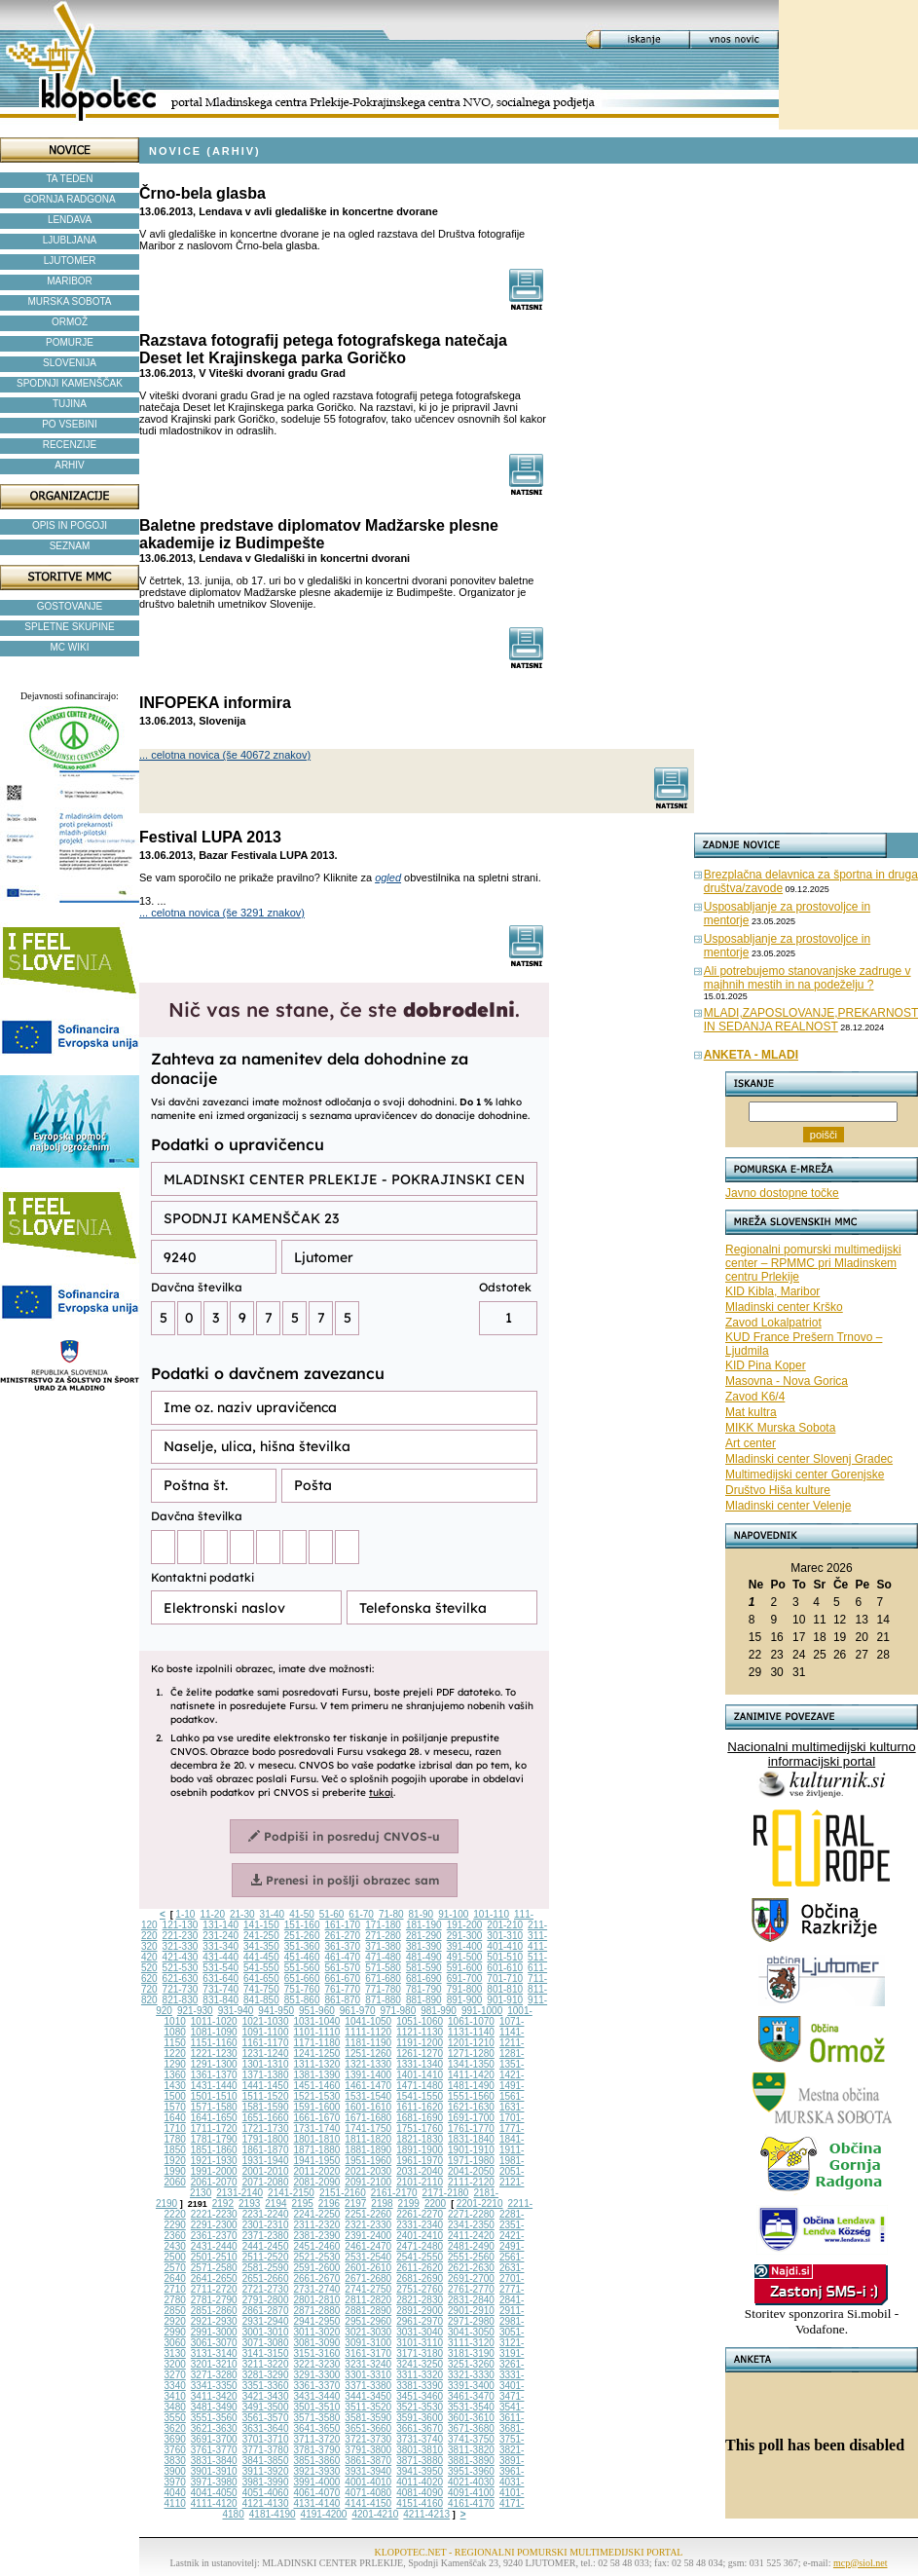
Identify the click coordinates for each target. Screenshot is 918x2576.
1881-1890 (368, 2150)
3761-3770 (214, 2450)
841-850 (261, 2000)
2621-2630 (471, 2267)
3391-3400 (471, 2385)
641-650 (261, 1978)
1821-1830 (419, 2139)
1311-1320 (317, 2064)
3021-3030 (368, 2332)
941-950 (276, 2010)
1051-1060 (419, 2021)
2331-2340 (419, 2225)
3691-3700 (214, 2439)
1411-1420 (471, 2075)
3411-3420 (214, 2396)
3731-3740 (419, 2439)
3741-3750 (471, 2439)
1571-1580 (214, 2107)
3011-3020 (317, 2332)
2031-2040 (419, 2171)
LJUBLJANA (70, 240)
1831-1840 (471, 2139)
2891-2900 (419, 2310)
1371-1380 (265, 2075)
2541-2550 (419, 2257)
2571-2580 (214, 2267)
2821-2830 (419, 2300)
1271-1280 (471, 2053)
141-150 (261, 1925)
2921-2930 (214, 2321)
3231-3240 (368, 2364)
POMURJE (69, 342)
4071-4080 (368, 2492)
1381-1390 (317, 2075)
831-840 (220, 2000)
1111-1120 (368, 2032)
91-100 (453, 1914)
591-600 (465, 1967)
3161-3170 (368, 2353)
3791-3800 (368, 2450)
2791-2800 (265, 2300)
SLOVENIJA (69, 362)
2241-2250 (317, 2214)
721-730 (181, 1989)
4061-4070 (317, 2492)
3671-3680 (471, 2428)
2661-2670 (317, 2278)
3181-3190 (471, 2353)
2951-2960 (368, 2321)
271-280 (383, 1935)
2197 (355, 2203)
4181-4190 (272, 2514)
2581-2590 (265, 2267)
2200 (435, 2203)
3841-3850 (265, 2460)
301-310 (505, 1935)
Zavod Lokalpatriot (773, 1322)
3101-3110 (419, 2342)
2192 (223, 2203)
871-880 (383, 2000)
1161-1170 (265, 2042)
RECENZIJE (70, 444)
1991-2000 (214, 2171)
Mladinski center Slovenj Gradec (809, 1459)
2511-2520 (265, 2257)
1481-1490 (471, 2085)
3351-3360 (265, 2385)
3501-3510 (317, 2407)
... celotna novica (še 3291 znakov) (222, 912)
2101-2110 (419, 2182)
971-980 (399, 2010)
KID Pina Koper (765, 1365)
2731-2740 (317, 2289)
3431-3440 (317, 2396)
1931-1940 (265, 2160)
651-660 (302, 1978)
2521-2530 (317, 2257)
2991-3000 (214, 2332)
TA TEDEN (70, 178)
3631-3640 (265, 2428)
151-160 (302, 1925)
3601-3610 (471, 2417)
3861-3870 (368, 2460)
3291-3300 (317, 2375)
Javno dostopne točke (782, 1193)
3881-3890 (471, 2460)
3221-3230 (317, 2364)
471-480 (383, 1957)
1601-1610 (368, 2107)
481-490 (424, 1957)
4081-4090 (419, 2492)
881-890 (424, 2000)
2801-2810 (317, 2300)
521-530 (181, 1967)
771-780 (383, 1989)
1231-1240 (265, 2053)
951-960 (317, 2010)
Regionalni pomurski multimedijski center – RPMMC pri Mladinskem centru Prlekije (813, 1263)
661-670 (342, 1978)
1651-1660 (265, 2117)
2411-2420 (471, 2235)
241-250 (261, 1935)
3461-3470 (471, 2396)
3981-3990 (265, 2482)
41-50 (301, 1914)
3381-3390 (419, 2385)
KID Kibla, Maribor (772, 1291)
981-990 (439, 2010)
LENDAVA (70, 219)
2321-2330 (368, 2225)
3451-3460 (419, 2396)
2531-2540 (368, 2257)
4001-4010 (368, 2482)
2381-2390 (317, 2235)
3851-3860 (317, 2460)
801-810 (505, 1989)
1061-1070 (471, 2021)
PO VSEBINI (69, 424)
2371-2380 (265, 2235)
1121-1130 (419, 2032)
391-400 (465, 1946)
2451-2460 (317, 2246)
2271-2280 (471, 2214)
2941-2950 (317, 2321)
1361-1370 (214, 2075)
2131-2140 (239, 2192)
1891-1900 (419, 2150)
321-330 (181, 1946)
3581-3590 (368, 2417)
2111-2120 (471, 2182)
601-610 (505, 1967)
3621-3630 (214, 2428)
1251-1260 (368, 2053)
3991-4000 (317, 2482)
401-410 (505, 1946)
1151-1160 (214, 2042)
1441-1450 (265, 2085)
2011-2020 (317, 2171)
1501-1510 (214, 2096)
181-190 (424, 1925)
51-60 (332, 1914)
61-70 (361, 1914)
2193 (249, 2203)
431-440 (220, 1957)
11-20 (212, 1914)
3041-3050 (471, 2332)
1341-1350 (471, 2064)
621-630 (181, 1978)
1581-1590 (265, 2107)
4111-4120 (214, 2503)
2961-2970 (419, 2321)
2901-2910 (471, 2310)
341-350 (261, 1946)
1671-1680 (368, 2117)
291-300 (465, 1935)
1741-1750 (368, 2128)
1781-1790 (214, 2139)
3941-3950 (419, 2471)
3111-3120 (471, 2342)
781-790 (424, 1989)
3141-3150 (265, 2353)
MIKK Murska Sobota (780, 1428)
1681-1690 (419, 2117)
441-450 (261, 1957)
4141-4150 (368, 2503)
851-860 (302, 2000)
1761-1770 (471, 2128)
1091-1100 (265, 2032)
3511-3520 (368, 2407)
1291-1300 (214, 2064)
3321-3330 (471, 2375)
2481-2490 (471, 2246)
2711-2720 (214, 2289)
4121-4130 (265, 2503)
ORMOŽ (70, 322)
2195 (302, 2203)
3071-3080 (265, 2342)
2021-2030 (368, 2171)
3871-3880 (419, 2460)
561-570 (342, 1967)
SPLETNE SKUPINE (69, 626)
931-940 (236, 2010)
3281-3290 (265, 2375)
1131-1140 (471, 2032)
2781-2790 (214, 2300)
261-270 (342, 1935)
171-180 (383, 1925)
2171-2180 (445, 2192)
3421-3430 (265, 2396)
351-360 (302, 1946)
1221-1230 (214, 2053)
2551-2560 (471, 2257)
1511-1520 (265, 2096)
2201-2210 (480, 2203)
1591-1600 (317, 2107)
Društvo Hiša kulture (777, 1490)
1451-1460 (317, 2085)
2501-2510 (214, 2257)
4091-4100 (471, 2492)
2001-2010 (265, 2171)
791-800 (465, 1989)
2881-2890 (368, 2310)
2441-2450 (265, 2246)
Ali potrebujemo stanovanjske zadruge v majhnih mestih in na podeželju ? (807, 977)
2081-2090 (317, 2182)
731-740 (220, 1989)
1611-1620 (419, 2107)
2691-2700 (471, 2278)
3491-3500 (265, 2407)
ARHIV (70, 465)
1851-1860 (214, 2150)
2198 (381, 2203)
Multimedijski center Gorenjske (804, 1474)
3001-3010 (265, 2332)
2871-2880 (317, 2310)
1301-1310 (265, 2064)
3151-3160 (317, 2353)
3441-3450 (368, 2396)
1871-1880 (317, 2150)
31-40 (272, 1914)
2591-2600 (317, 2267)
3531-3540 (471, 2407)
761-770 (342, 1989)
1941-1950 (317, 2160)
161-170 (342, 1925)
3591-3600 (419, 2417)
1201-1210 (471, 2042)
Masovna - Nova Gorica (786, 1381)
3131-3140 (214, 2353)
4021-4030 (471, 2482)
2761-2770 (471, 2289)
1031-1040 (317, 2021)
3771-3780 (265, 2450)
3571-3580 (317, 2417)
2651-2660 (265, 2278)
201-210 (505, 1925)
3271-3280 (214, 2375)
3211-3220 (265, 2364)
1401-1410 (419, 2075)
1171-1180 (317, 2042)
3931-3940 (368, 2471)
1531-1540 (368, 2096)
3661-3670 (419, 2428)
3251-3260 (471, 2364)
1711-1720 (214, 2128)
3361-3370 (317, 2385)
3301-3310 (368, 2375)
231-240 (220, 1935)
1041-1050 (368, 2021)
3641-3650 (317, 2428)
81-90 (421, 1914)
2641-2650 (214, 2278)
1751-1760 (419, 2128)
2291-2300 (214, 2225)
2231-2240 (265, 2214)
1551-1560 (471, 2096)
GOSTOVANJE (69, 606)
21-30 (242, 1914)
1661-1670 (317, 2117)
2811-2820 (368, 2300)
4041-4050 (214, 2492)
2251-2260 (368, 2214)
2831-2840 (471, 2300)
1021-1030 (265, 2021)
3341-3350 (214, 2385)
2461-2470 (368, 2246)
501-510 (505, 1957)
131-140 (220, 1925)
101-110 (491, 1914)
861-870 (342, 2000)
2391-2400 (368, 2235)
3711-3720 (317, 2439)
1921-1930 (214, 2160)
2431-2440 (214, 2246)
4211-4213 (426, 2514)
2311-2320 (317, 2225)
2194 (275, 2203)
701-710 (505, 1978)
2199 (409, 2203)
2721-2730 (265, 2289)
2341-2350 (471, 2225)
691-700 (465, 1978)
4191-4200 (324, 2514)
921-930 (195, 2010)
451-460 (302, 1957)
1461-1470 (368, 2085)
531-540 (220, 1967)
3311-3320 (419, 2375)
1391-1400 (368, 2075)
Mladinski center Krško (784, 1307)
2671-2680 (368, 2278)
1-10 (185, 1914)
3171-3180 (419, 2353)
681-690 (424, 1978)
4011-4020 (419, 2482)
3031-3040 (419, 2332)
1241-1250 (317, 2053)
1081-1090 (214, 2032)
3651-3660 (368, 2428)
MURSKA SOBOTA (70, 301)
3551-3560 (214, 2417)
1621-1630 (471, 2107)
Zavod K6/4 (755, 1396)
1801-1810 (317, 2139)
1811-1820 (368, 2139)
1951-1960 (368, 2160)
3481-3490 (214, 2407)
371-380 (383, 1946)
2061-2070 (214, 2182)
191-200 (465, 1925)
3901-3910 (214, 2471)
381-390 (424, 1946)
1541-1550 (419, 2096)
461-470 (342, 1957)
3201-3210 (214, 2364)
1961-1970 (419, 2160)
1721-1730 (265, 2128)
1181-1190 (368, 2042)
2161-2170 (394, 2192)
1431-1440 (214, 2085)
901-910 (505, 2000)
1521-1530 (317, 2096)
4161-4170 (471, 2503)
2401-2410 (419, 2235)
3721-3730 (368, 2439)
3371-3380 (368, 2385)
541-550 (261, 1967)
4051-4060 (265, 2492)
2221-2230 (214, 2214)
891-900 (465, 2000)
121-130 (181, 1925)
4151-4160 (419, 2503)
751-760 (302, 1989)
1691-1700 (471, 2117)
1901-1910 (471, 2150)
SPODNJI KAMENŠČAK (70, 383)
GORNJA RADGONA (69, 199)
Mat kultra (751, 1412)
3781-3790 (317, 2450)
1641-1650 (214, 2117)
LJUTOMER (70, 260)
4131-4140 (317, 2503)
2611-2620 (419, 2267)
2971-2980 (471, 2321)
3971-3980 (214, 2482)
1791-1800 (265, 2139)
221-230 (181, 1935)
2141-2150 (291, 2192)
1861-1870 (265, 2150)
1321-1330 (368, 2064)
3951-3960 (471, 2471)
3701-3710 (265, 2439)
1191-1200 (419, 2042)
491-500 (465, 1957)
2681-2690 (419, 2278)
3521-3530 (419, 2407)
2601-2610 (368, 2267)
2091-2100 (368, 2182)
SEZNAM (70, 546)
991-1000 (481, 2010)
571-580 (383, 1967)
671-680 (383, 1978)
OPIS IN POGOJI (69, 525)
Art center (750, 1443)
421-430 (181, 1957)
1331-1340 (419, 2064)
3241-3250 (419, 2364)
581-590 (424, 1967)
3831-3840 (214, 2460)
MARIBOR (69, 281)
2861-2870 (265, 2310)
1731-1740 (317, 2128)
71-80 (391, 1914)
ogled (388, 877)
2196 (329, 2203)
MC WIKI (70, 647)
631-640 (220, 1978)
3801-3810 (419, 2450)
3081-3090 (317, 2342)
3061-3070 (214, 2342)
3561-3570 (265, 2417)
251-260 (302, 1935)
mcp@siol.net (860, 2562)
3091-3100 (368, 2342)
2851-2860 (214, 2310)
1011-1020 (214, 2021)
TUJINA (70, 403)
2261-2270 (419, 2214)
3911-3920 (265, 2471)
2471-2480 (419, 2246)
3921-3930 (317, 2471)
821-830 (181, 2000)
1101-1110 (317, 2032)
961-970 (358, 2010)
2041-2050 (471, 2171)
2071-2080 (265, 2182)
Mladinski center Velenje (788, 1505)
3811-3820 (471, 2450)
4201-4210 (374, 2514)
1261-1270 (419, 2053)
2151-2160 (342, 2192)
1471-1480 (419, 2085)
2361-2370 (214, 2235)
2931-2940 (265, 2321)
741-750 (261, 1989)
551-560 (302, 1967)
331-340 (220, 1946)
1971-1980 (471, 2160)
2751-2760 (419, 2289)
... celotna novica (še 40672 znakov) (225, 755)
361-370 (342, 1946)
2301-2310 (265, 2225)
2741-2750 (368, 2289)
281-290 (424, 1935)
